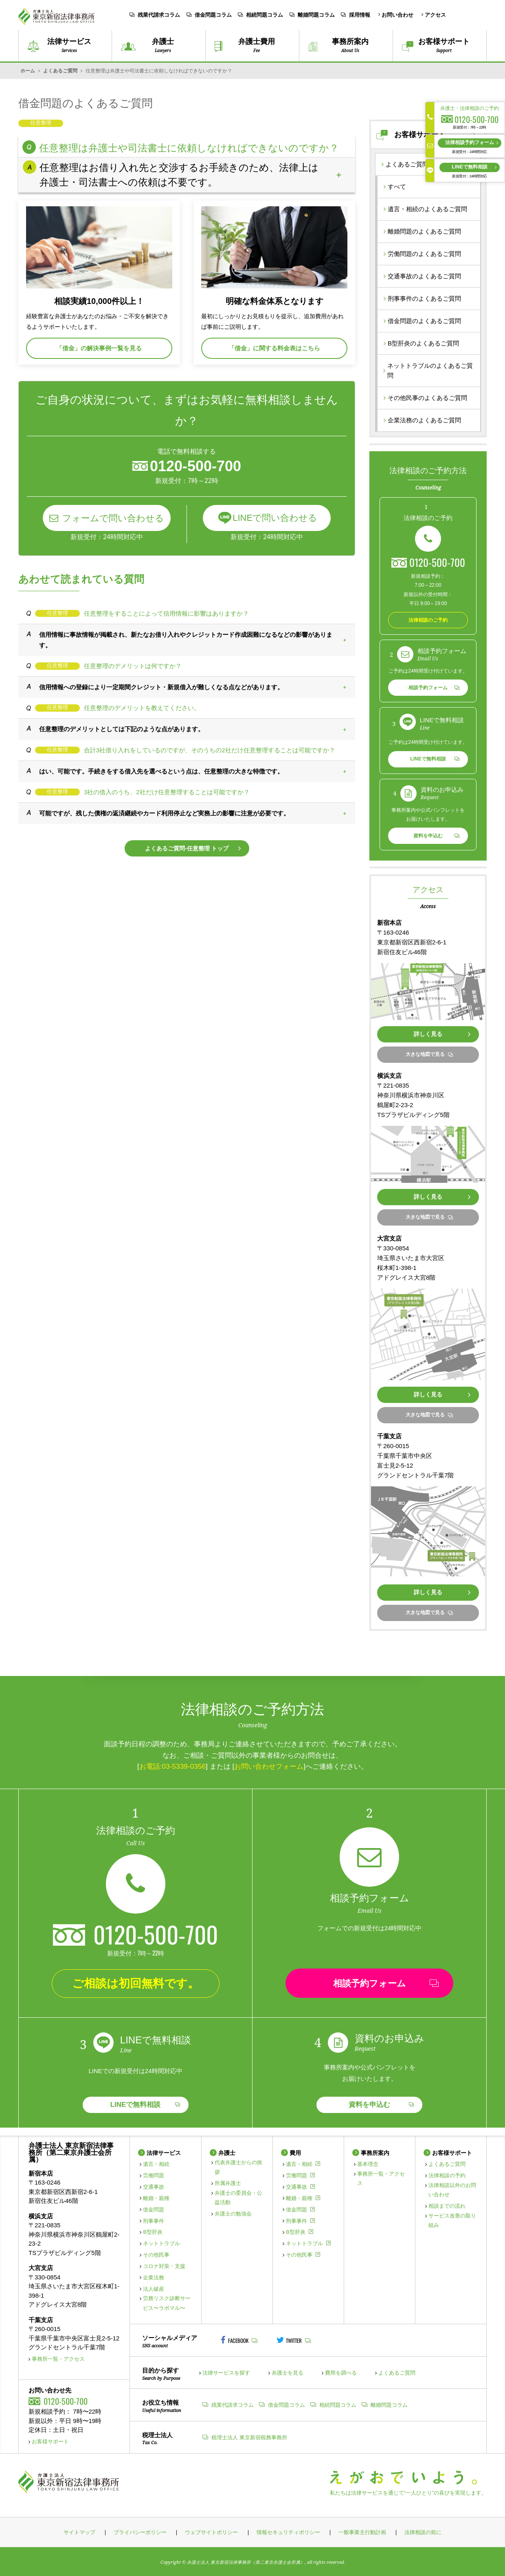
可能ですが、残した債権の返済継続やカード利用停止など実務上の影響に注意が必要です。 (164, 813)
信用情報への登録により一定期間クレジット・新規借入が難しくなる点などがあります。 (161, 687)
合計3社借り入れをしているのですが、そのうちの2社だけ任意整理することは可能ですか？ (209, 750)
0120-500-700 (437, 562)
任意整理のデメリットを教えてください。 (142, 707)
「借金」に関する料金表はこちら (274, 348)
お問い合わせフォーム (268, 1766)
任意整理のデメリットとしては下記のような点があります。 (121, 728)
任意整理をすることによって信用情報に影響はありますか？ (166, 613)
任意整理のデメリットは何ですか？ (133, 665)
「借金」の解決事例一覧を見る (99, 348)
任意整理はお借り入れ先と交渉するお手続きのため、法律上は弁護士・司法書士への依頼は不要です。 (179, 175)
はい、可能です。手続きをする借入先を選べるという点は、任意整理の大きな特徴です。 (161, 771)
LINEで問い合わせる (275, 518)
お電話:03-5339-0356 (172, 1766)
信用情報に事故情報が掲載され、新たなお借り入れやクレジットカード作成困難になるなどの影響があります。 (185, 640)
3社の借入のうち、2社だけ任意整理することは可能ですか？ (167, 792)
